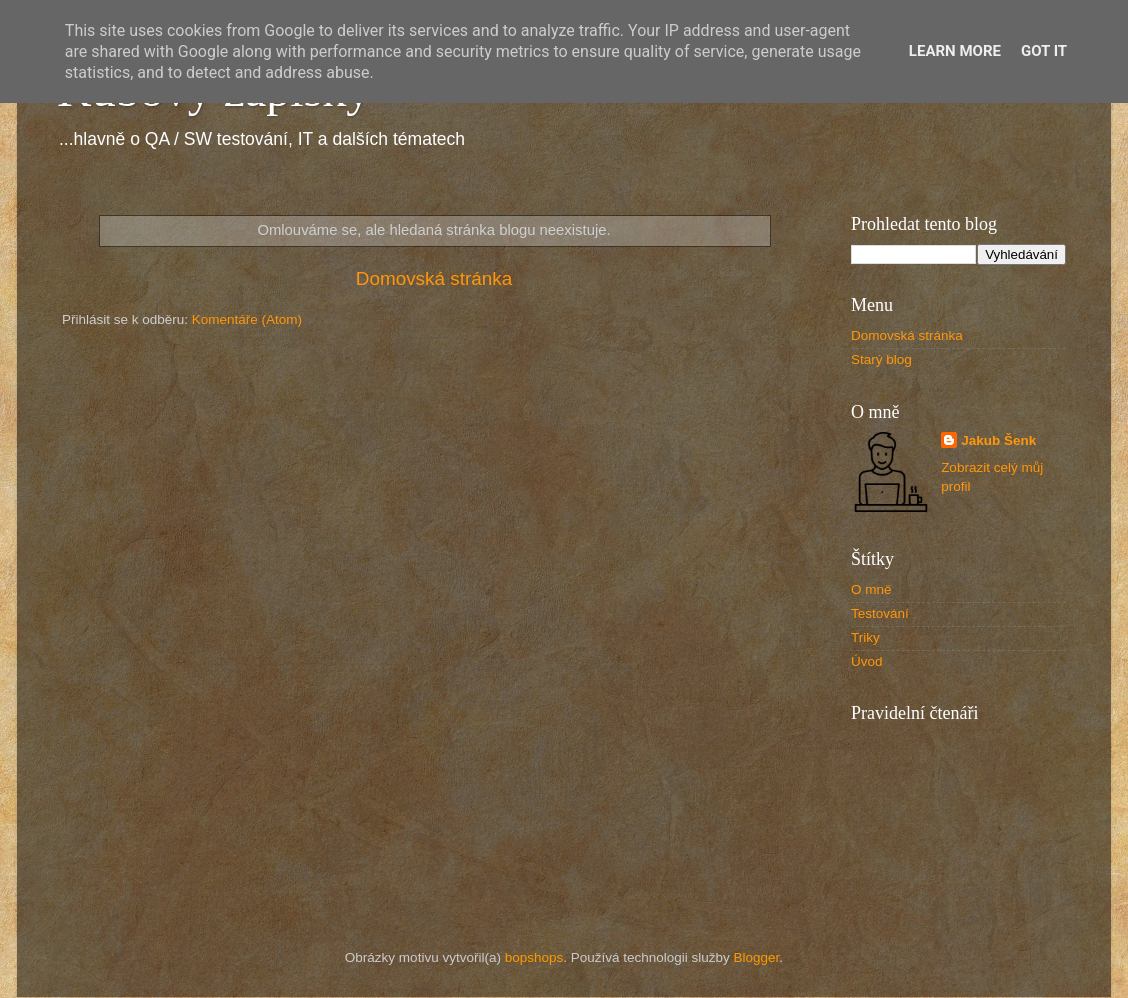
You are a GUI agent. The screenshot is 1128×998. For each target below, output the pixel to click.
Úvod (867, 661)
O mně (871, 589)
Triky (865, 637)
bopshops (534, 957)
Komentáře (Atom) (247, 319)
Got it (1044, 51)
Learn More (955, 51)
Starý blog (881, 359)
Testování (880, 613)
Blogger (757, 957)
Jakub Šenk (998, 440)
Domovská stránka (434, 278)
